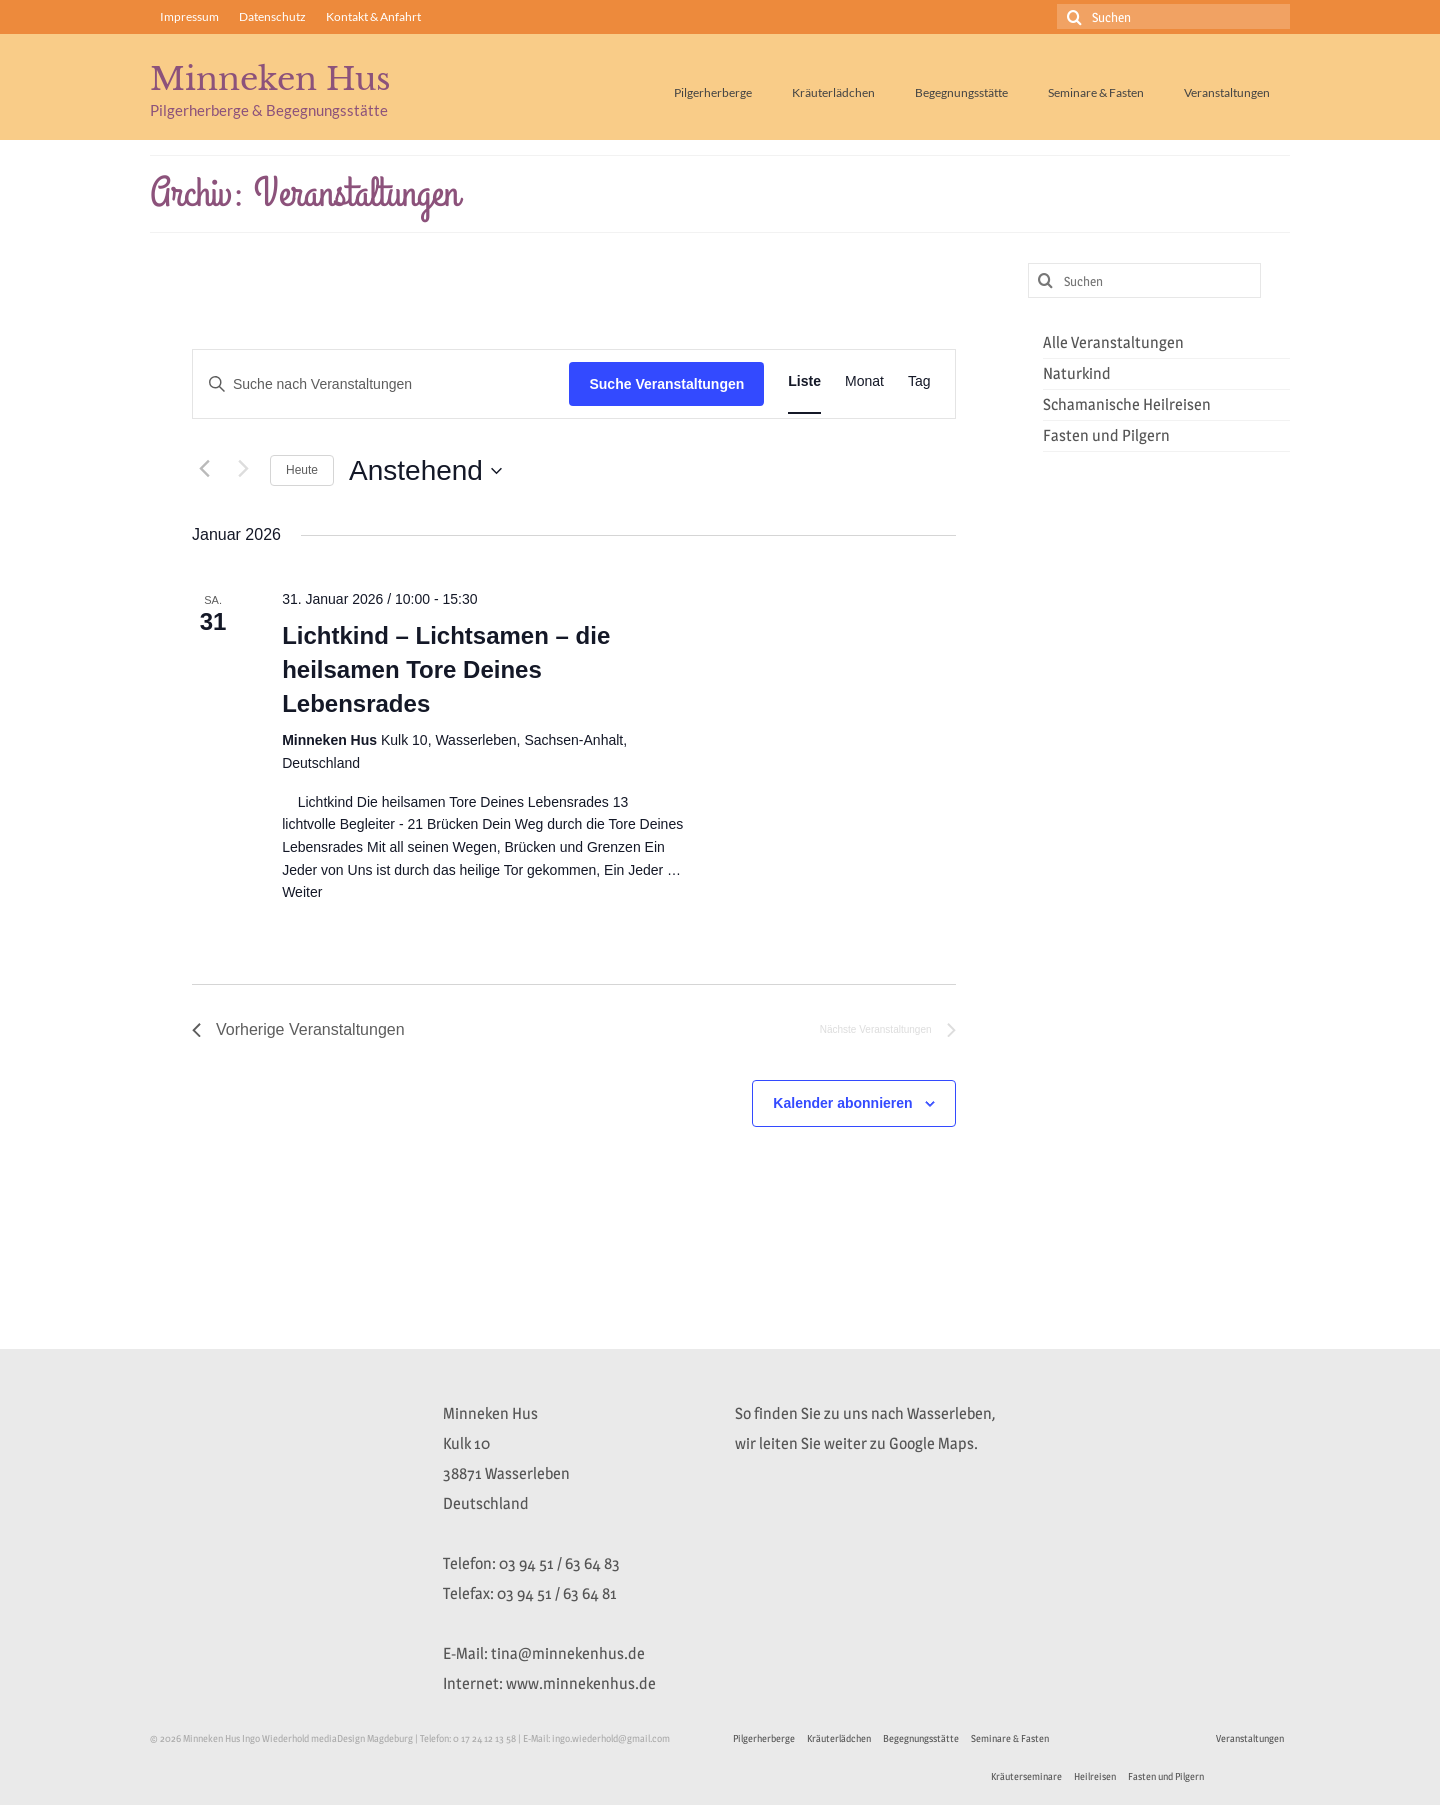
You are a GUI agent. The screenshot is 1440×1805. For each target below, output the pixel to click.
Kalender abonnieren (842, 1103)
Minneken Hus (270, 79)
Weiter (302, 892)
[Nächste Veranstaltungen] (243, 468)
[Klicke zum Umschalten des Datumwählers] (425, 471)
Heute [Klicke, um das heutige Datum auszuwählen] (302, 470)
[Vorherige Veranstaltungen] (204, 468)
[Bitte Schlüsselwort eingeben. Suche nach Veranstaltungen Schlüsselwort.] (381, 384)
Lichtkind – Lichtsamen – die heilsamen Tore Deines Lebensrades (446, 669)
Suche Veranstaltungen (666, 384)
